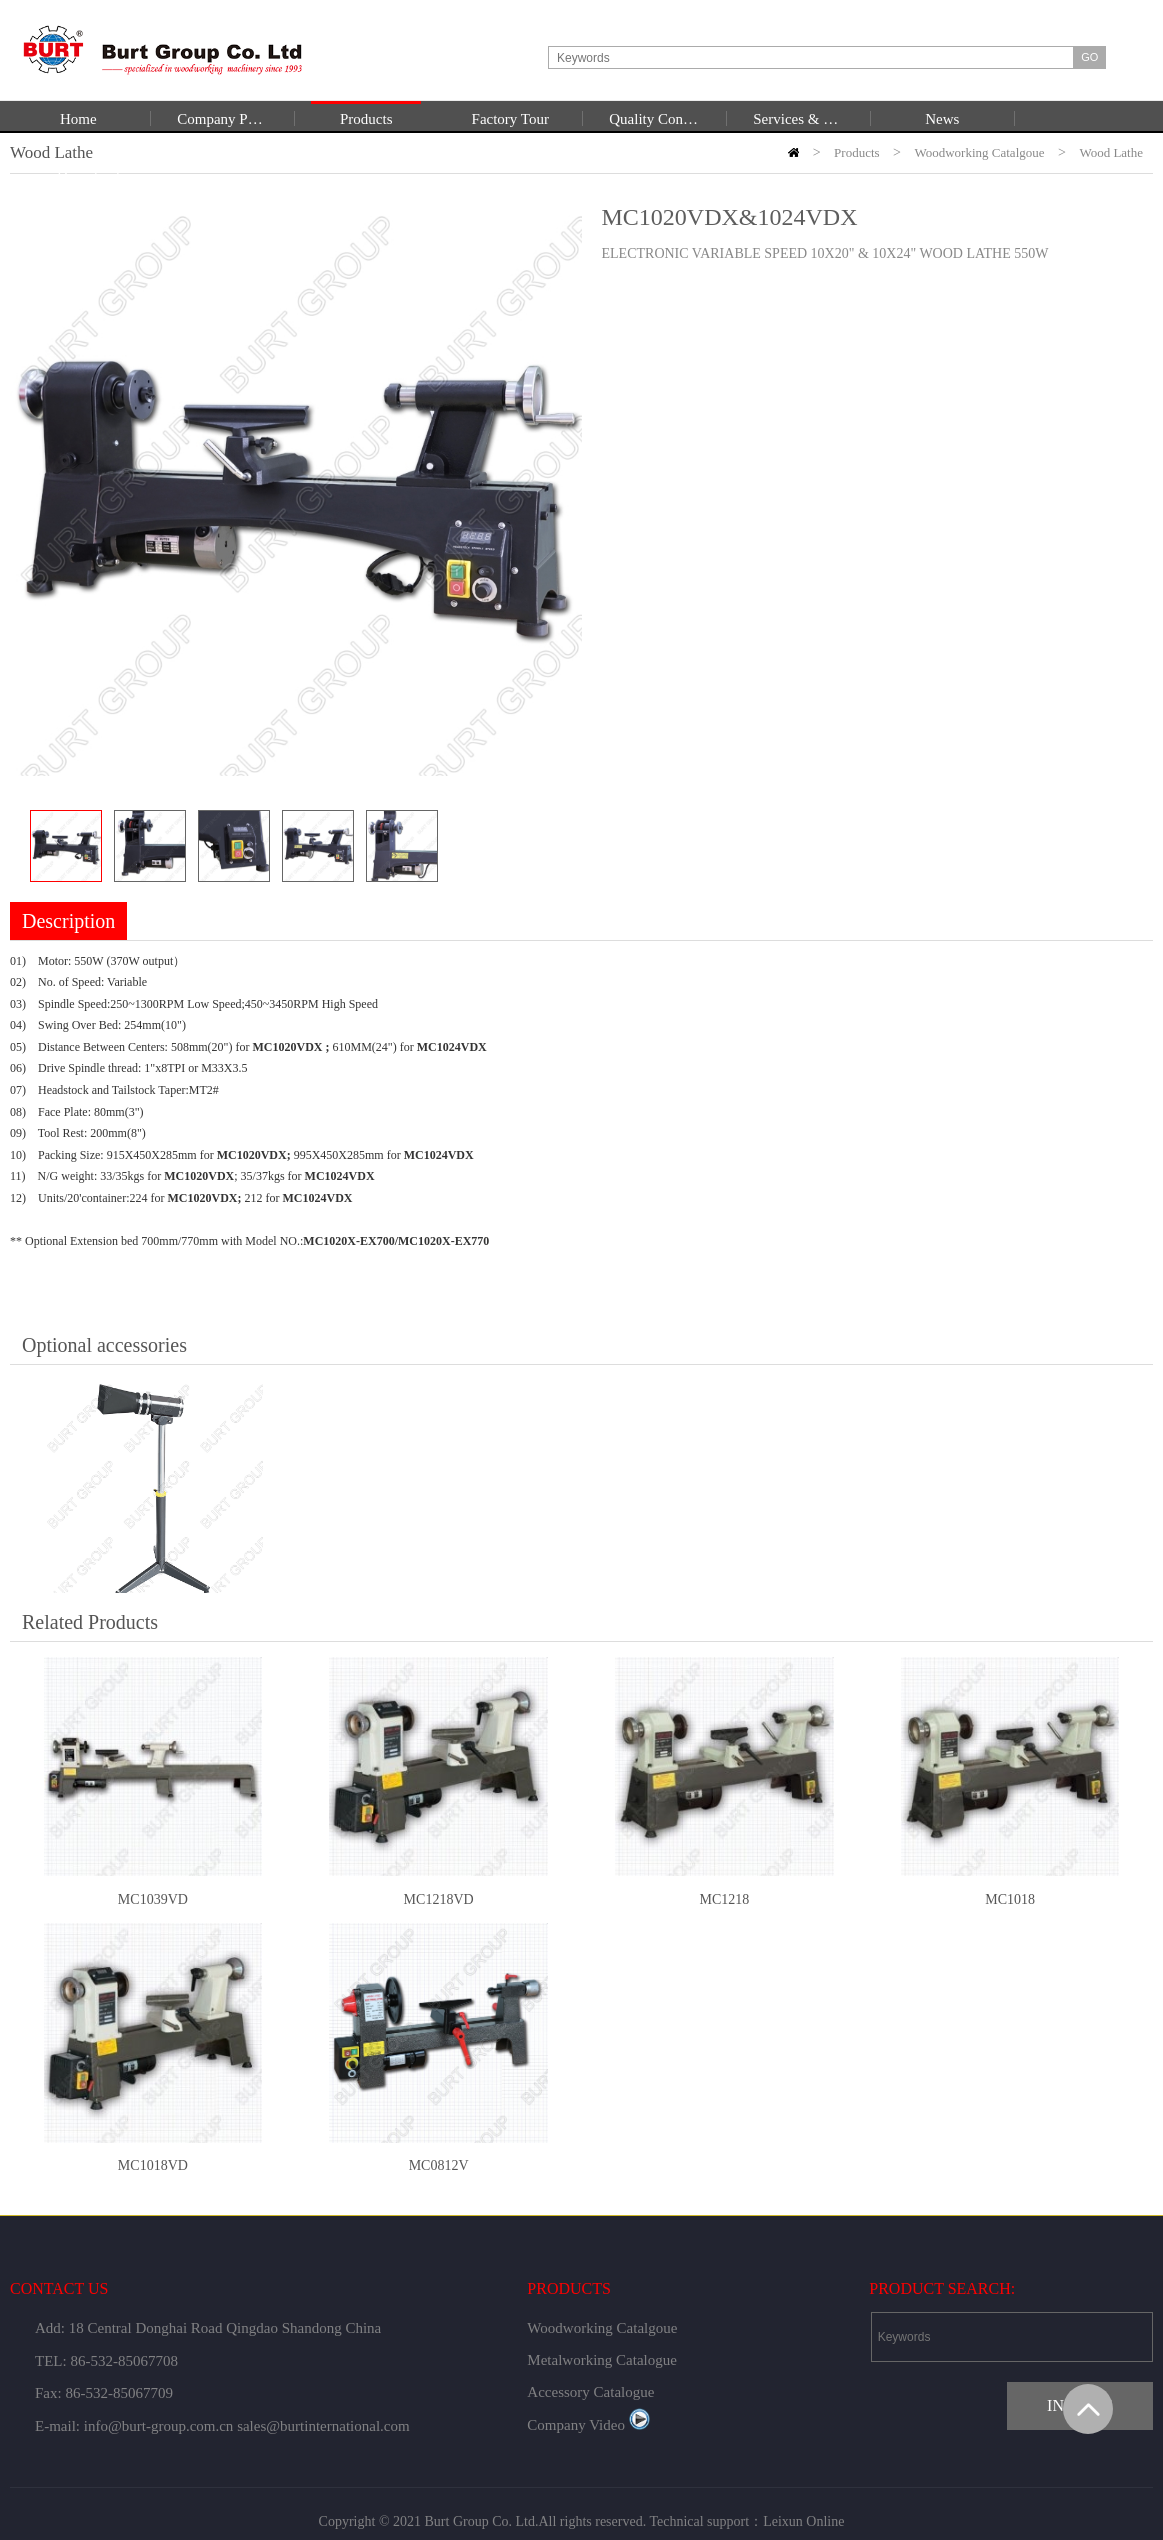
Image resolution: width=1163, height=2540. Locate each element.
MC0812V (439, 2165)
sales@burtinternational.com (323, 2426)
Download (88, 176)
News (942, 119)
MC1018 (1010, 1899)
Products (366, 119)
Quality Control (654, 119)
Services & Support (798, 119)
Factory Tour (510, 119)
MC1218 (724, 1899)
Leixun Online (803, 2521)
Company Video (588, 2425)
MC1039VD (153, 1899)
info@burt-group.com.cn (159, 2426)
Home (78, 119)
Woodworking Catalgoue (602, 2328)
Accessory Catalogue (590, 2392)
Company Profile (222, 119)
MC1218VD (439, 1899)
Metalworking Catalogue (602, 2360)
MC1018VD (153, 2165)
